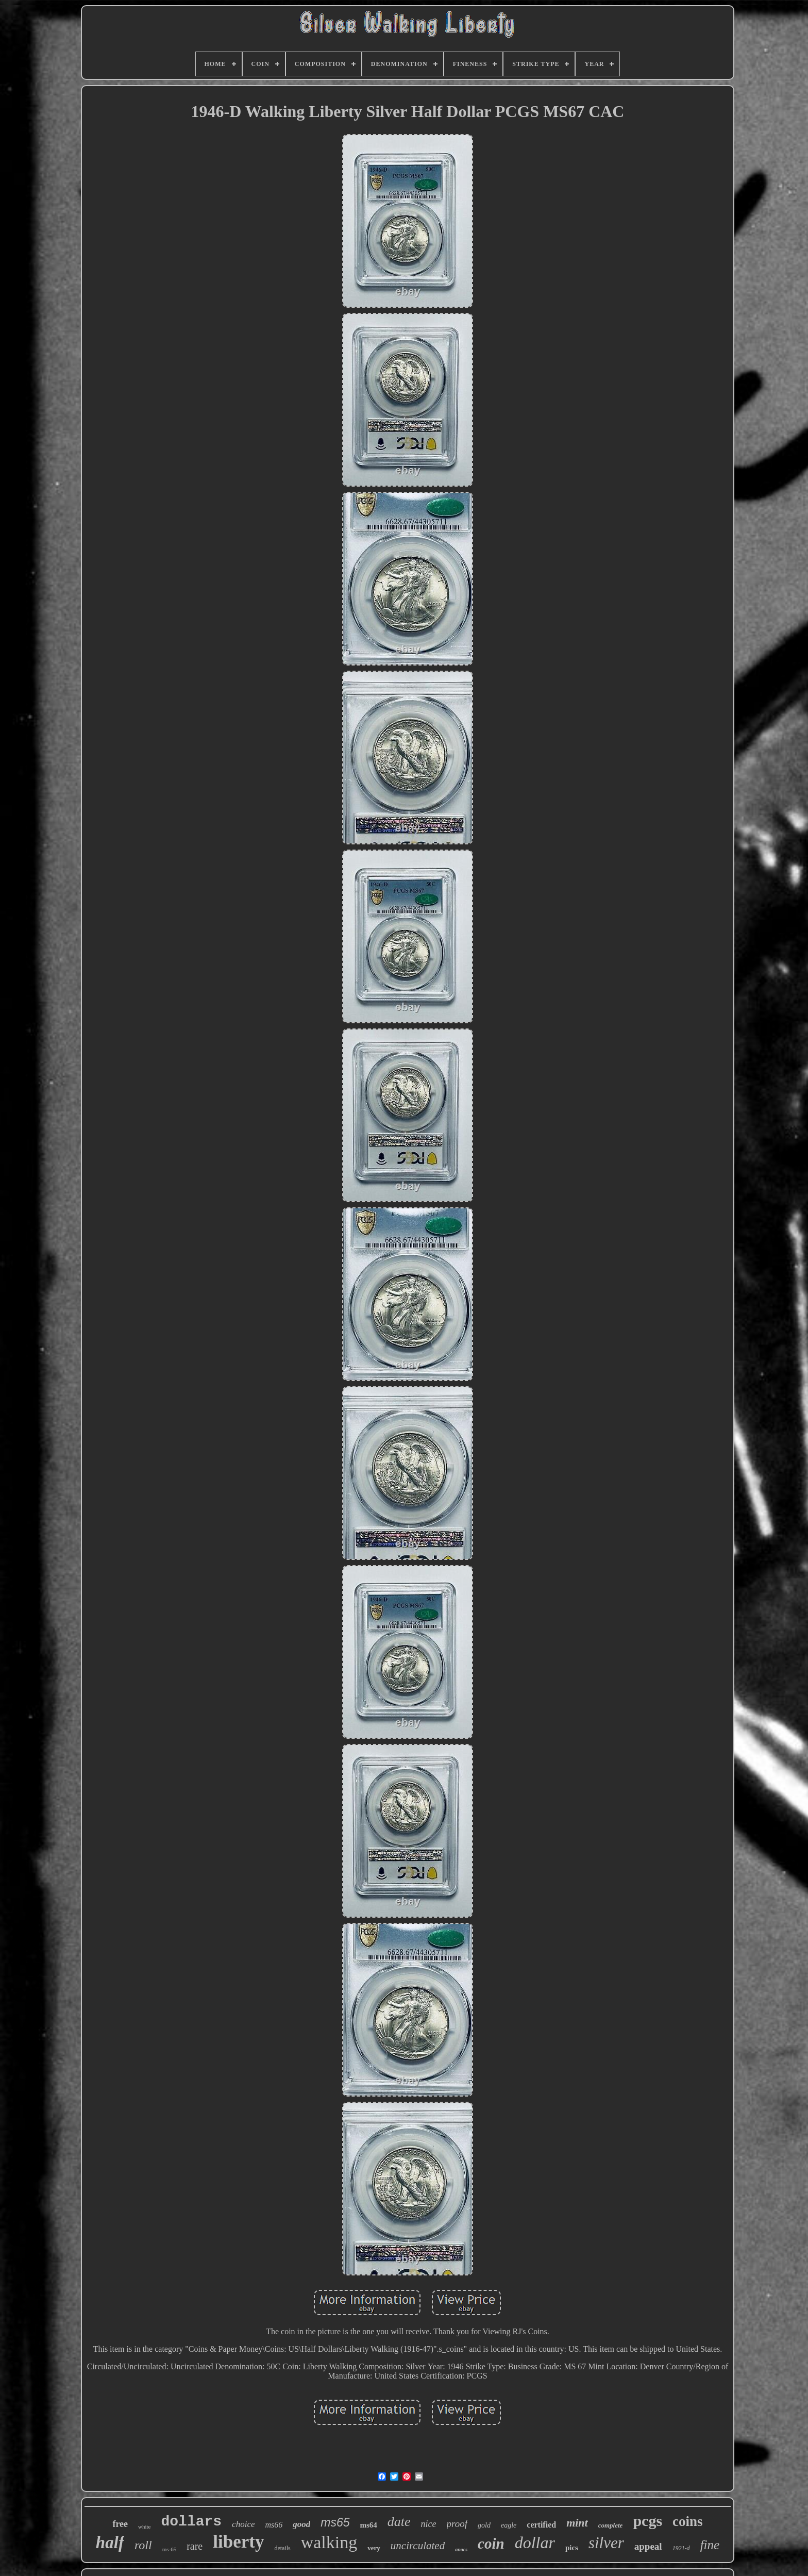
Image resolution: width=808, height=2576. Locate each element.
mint (577, 2522)
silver (606, 2543)
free (120, 2524)
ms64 (368, 2525)
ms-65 (169, 2549)
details (282, 2548)
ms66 (273, 2524)
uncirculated (418, 2545)
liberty (238, 2542)
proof (457, 2523)
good (301, 2524)
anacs (461, 2549)
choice (243, 2524)
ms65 (335, 2522)
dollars (191, 2522)
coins (687, 2521)
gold (484, 2525)
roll (143, 2545)
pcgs (647, 2520)
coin (491, 2543)
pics (571, 2548)
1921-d (681, 2548)
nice (428, 2524)
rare (195, 2546)
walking (329, 2542)
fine (710, 2545)
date (399, 2521)
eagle (508, 2525)
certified (541, 2524)
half (110, 2542)
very (373, 2548)
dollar (535, 2542)
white (144, 2526)
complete (610, 2525)
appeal (648, 2546)
